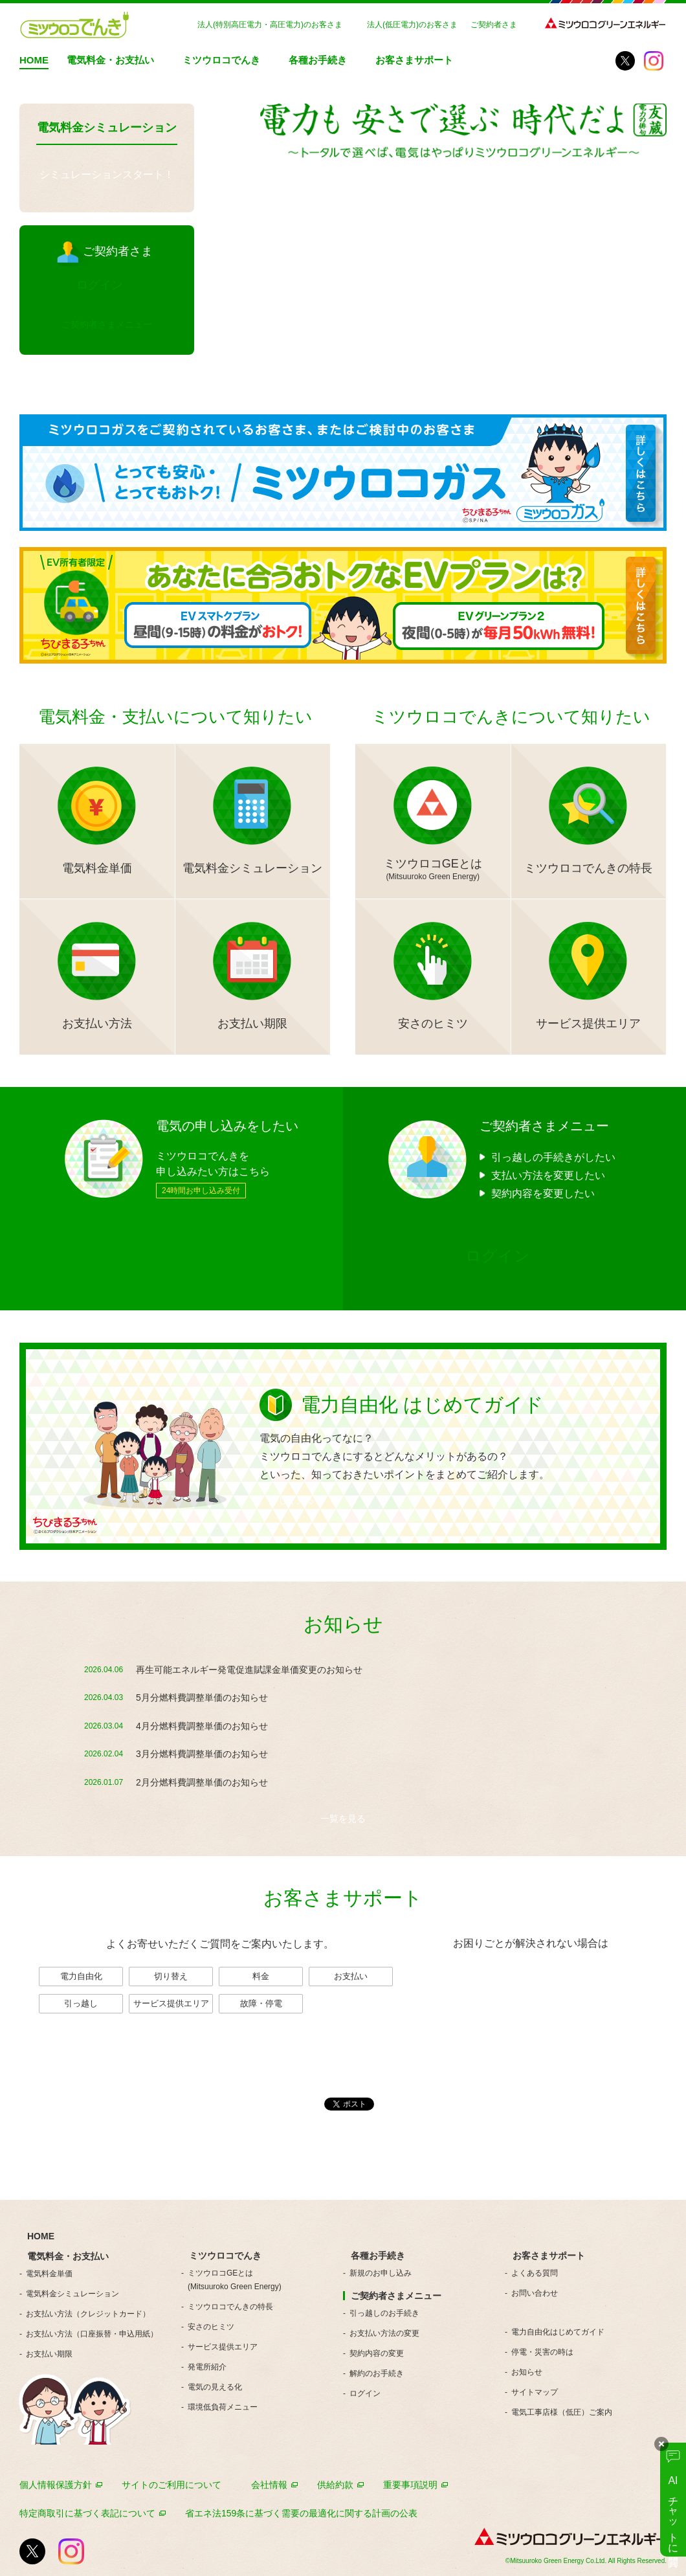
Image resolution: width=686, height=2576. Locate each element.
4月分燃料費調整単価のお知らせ (202, 1726)
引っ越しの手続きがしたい (553, 1157)
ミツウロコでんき (221, 60)
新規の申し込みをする (181, 1254)
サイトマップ (534, 2392)
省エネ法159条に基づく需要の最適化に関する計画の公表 (301, 2513)
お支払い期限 (49, 2353)
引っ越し (81, 2003)
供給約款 (335, 2485)
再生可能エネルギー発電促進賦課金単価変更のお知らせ (249, 1669)
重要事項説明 (410, 2485)
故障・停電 (261, 2003)
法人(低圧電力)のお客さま (412, 24)
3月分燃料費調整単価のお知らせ (202, 1754)
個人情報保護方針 (55, 2485)
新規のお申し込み (380, 2273)
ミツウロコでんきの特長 (230, 2306)
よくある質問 (534, 2273)
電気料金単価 (49, 2273)
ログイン (365, 2393)
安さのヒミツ (211, 2326)
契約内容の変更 (376, 2353)
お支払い (351, 1976)
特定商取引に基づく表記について (87, 2513)
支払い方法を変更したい (548, 1175)
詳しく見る (292, 1500)
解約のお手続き (376, 2373)
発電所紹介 (207, 2366)
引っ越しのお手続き (384, 2313)
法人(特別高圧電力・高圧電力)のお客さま (269, 24)
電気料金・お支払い (110, 60)
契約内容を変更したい (543, 1193)
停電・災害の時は (542, 2352)
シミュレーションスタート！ (106, 174)
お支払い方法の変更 (384, 2333)
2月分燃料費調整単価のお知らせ (202, 1782)
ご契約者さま (493, 24)
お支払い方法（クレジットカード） (88, 2313)
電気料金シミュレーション (72, 2293)
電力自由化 (81, 1976)
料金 (260, 1976)
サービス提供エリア (171, 2003)
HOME (34, 60)
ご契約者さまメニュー (106, 324)
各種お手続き (318, 60)
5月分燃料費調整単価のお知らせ (202, 1697)
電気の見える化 (215, 2386)
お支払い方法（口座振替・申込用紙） (92, 2333)
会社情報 (269, 2485)
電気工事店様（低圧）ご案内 (561, 2412)
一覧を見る (343, 1818)
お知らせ (526, 2372)
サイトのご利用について (171, 2485)
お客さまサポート (414, 60)
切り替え (171, 1976)
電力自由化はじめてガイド (557, 2331)
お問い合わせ (531, 1988)
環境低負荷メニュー (223, 2407)
